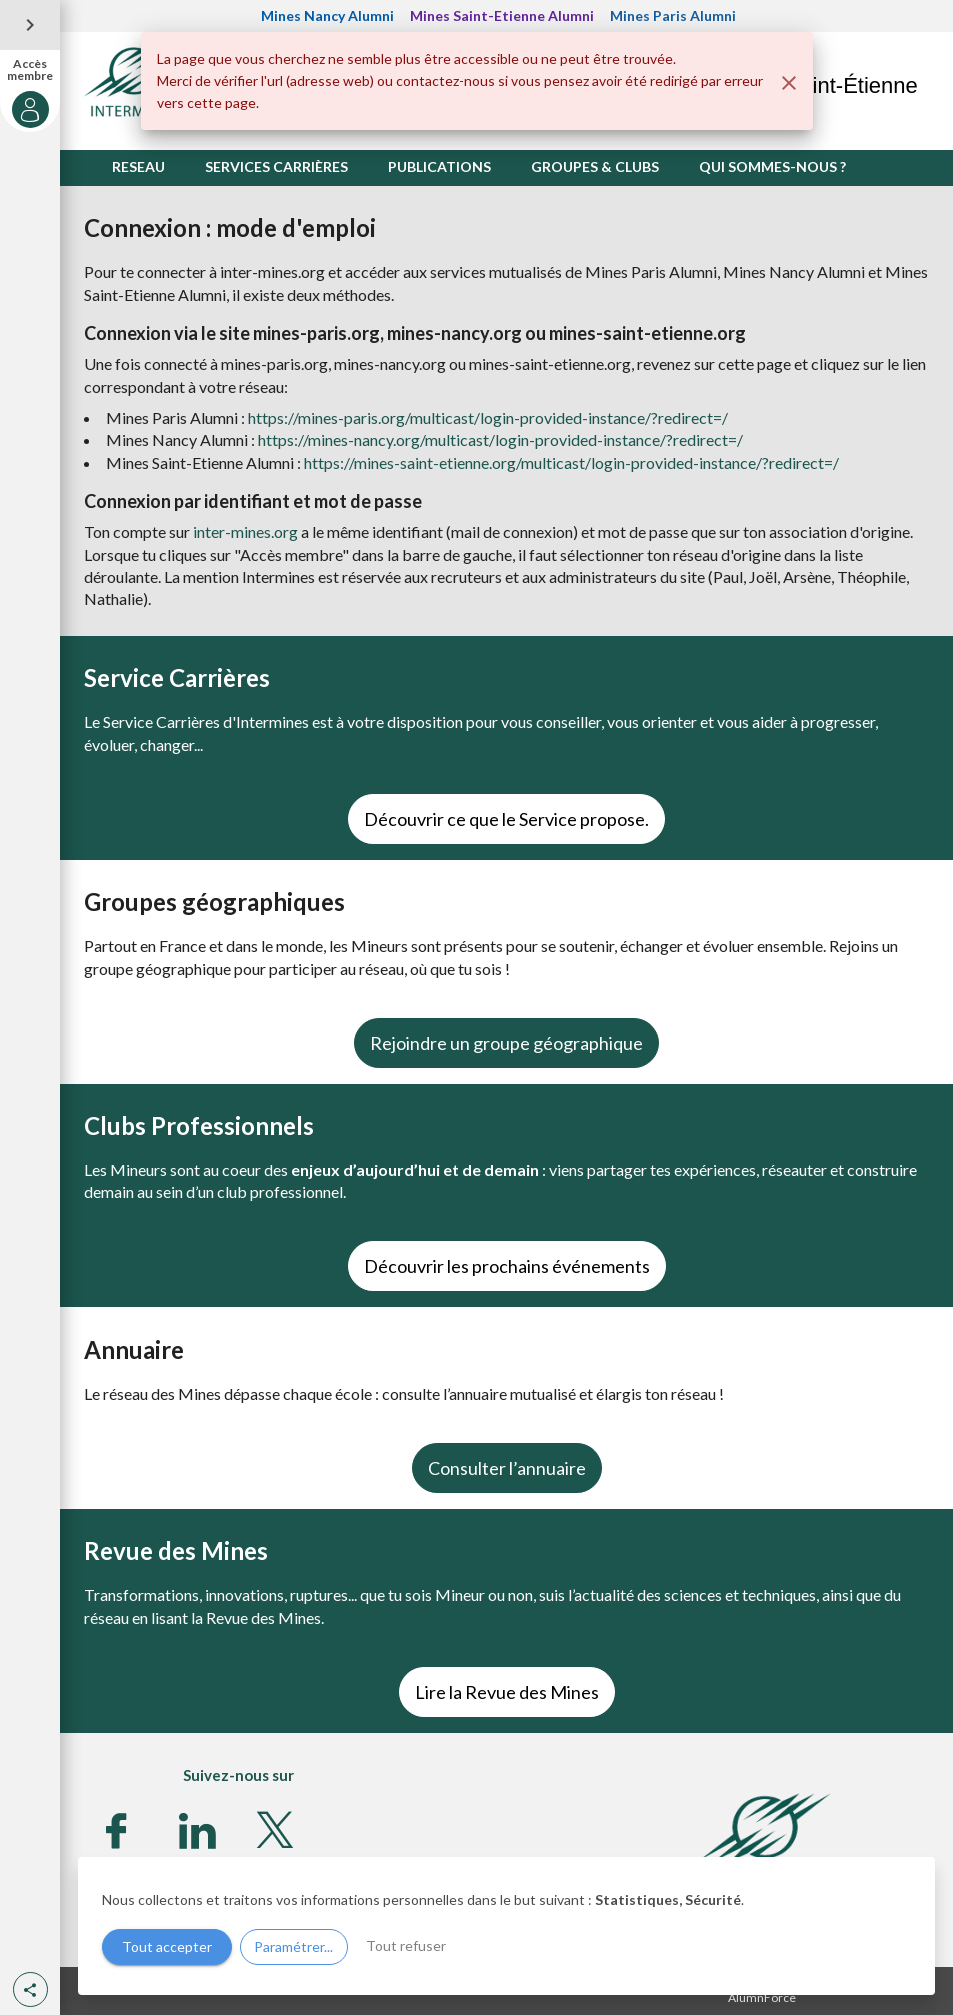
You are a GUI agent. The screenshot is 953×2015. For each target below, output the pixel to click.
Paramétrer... (293, 1946)
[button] (30, 1989)
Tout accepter (167, 1946)
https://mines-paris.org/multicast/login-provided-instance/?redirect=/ (488, 417)
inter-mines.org (245, 531)
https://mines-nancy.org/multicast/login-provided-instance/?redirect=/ (500, 439)
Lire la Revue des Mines (507, 1692)
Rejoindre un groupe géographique (506, 1043)
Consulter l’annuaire (507, 1468)
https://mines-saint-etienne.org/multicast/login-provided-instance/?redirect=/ (571, 462)
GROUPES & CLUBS (595, 166)
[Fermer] (789, 83)
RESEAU (138, 166)
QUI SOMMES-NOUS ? (772, 166)
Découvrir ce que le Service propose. (506, 819)
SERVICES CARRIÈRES (276, 166)
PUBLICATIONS (439, 166)
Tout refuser (406, 1945)
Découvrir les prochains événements (507, 1266)
